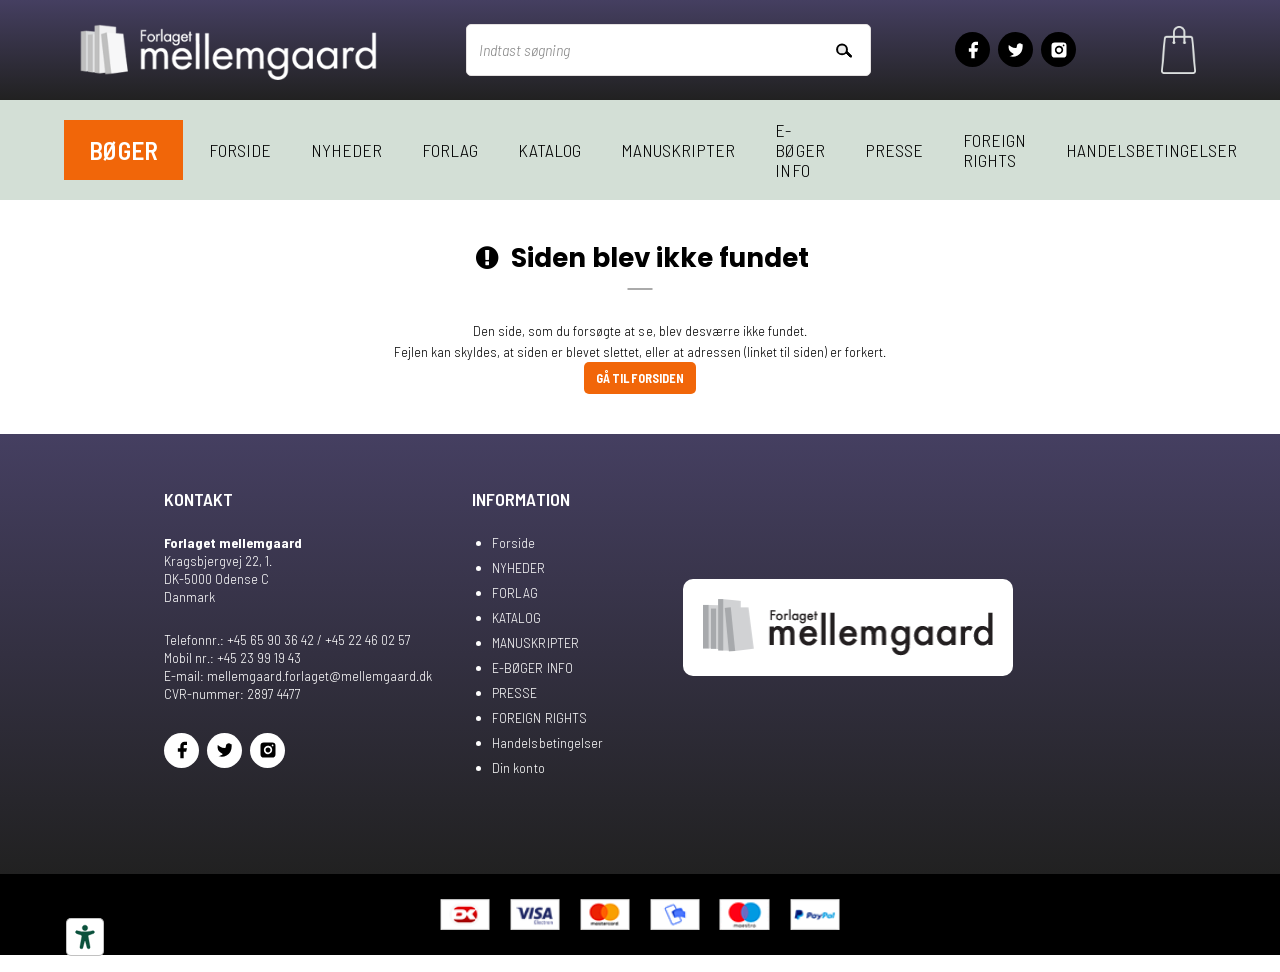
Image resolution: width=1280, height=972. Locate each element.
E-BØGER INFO (799, 150)
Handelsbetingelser (1151, 150)
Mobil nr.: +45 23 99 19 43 (232, 657)
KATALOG (549, 150)
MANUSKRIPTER (678, 150)
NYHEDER (346, 150)
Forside (240, 150)
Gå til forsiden (639, 378)
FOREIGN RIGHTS (994, 150)
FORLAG (450, 150)
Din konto (518, 767)
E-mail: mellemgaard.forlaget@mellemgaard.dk (298, 675)
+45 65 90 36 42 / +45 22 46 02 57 (319, 639)
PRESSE (894, 150)
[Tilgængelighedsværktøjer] (85, 937)
